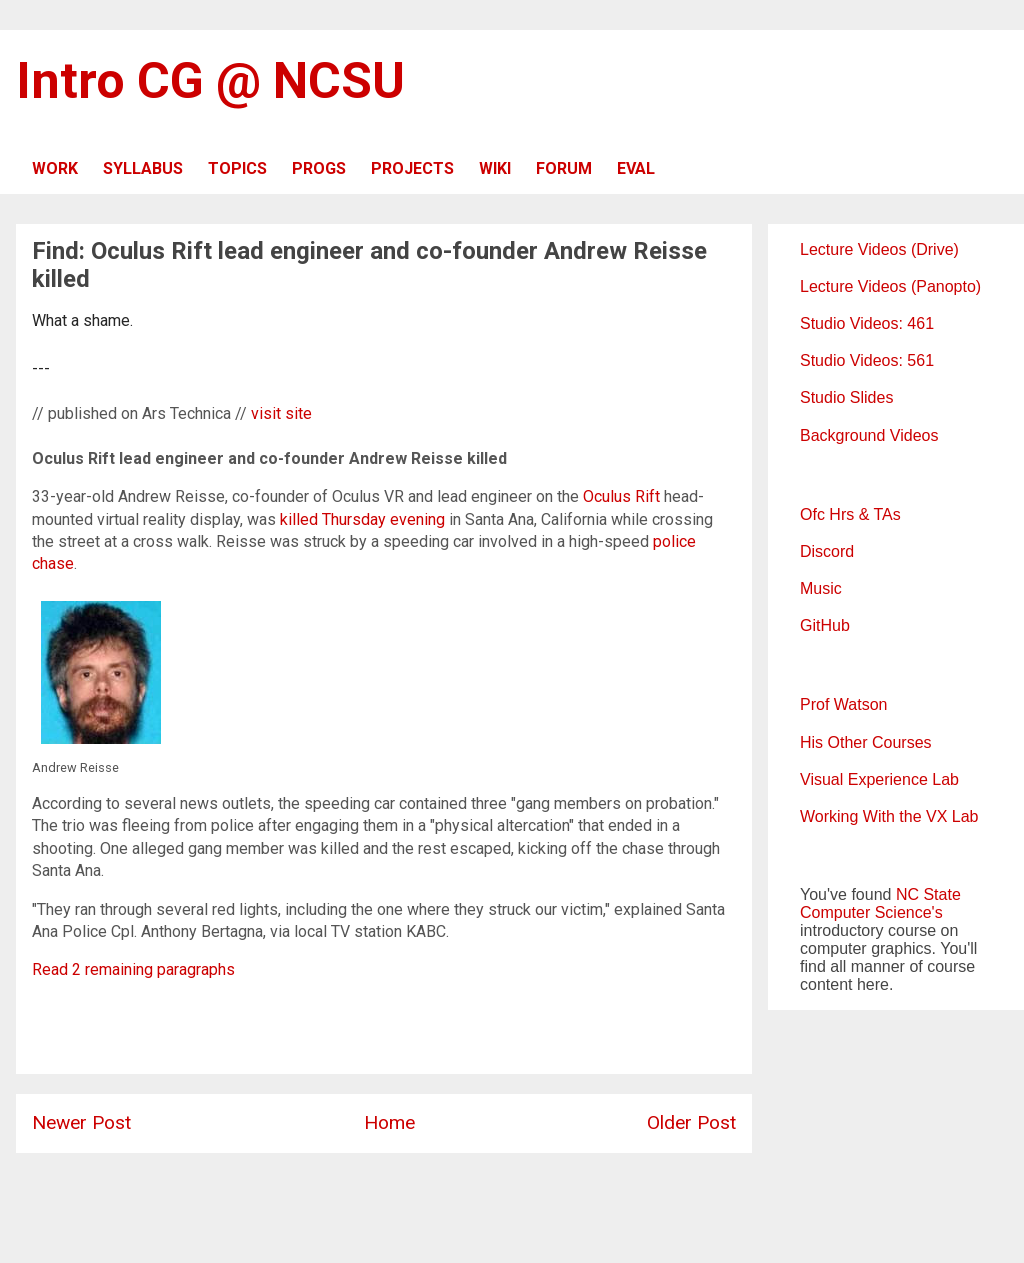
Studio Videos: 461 (867, 323)
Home (389, 1122)
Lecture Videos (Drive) (879, 249)
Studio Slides (846, 397)
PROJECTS (412, 168)
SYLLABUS (143, 168)
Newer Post (81, 1122)
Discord (827, 551)
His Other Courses (866, 742)
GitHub (825, 625)
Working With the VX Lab (889, 816)
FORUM (564, 168)
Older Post (691, 1122)
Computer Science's (871, 912)
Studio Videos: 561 (867, 360)
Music (821, 588)
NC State (928, 894)
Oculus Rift (621, 496)
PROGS (319, 168)
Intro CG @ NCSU (210, 81)
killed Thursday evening (362, 519)
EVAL (636, 168)
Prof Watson (843, 704)
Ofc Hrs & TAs (850, 514)
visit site (281, 413)
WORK (55, 168)
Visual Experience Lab (879, 779)
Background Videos (869, 435)
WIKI (495, 168)
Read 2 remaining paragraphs (133, 969)
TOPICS (237, 168)
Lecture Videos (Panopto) (890, 286)
